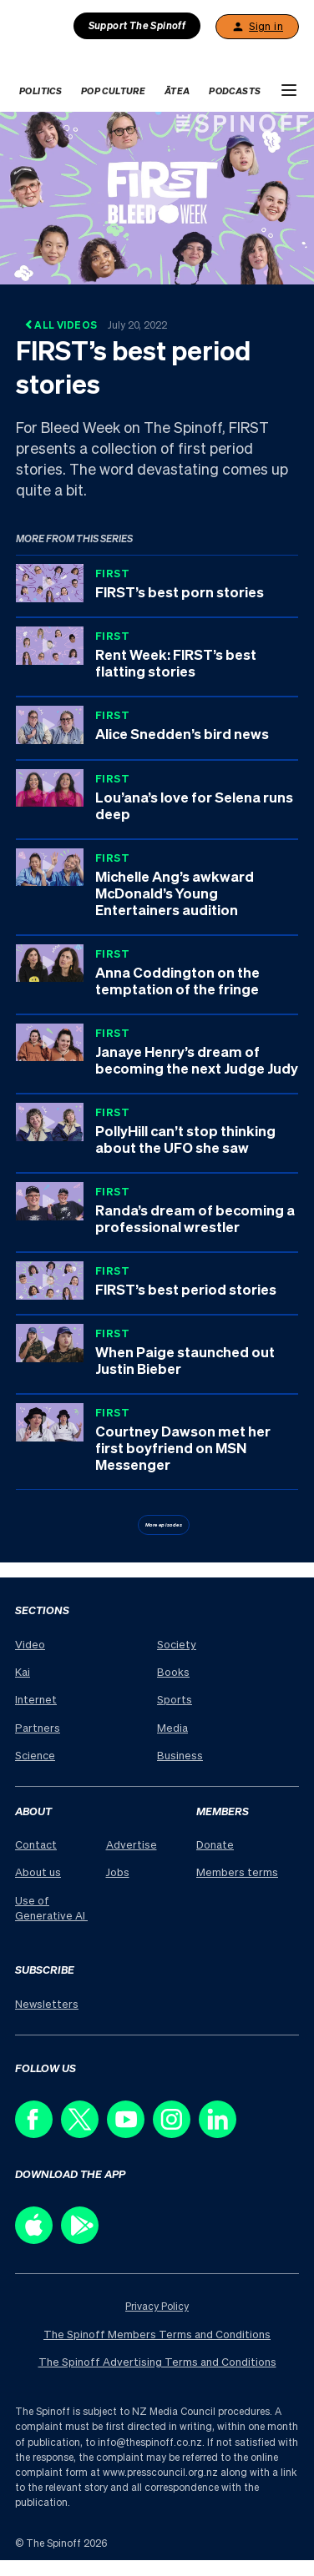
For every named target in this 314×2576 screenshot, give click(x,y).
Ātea (177, 91)
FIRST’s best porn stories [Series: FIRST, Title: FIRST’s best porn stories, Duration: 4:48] (179, 591)
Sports (174, 1699)
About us (38, 1871)
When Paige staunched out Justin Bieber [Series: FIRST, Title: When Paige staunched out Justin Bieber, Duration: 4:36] (185, 1359)
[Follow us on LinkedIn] (222, 2133)
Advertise (131, 1844)
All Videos (95, 325)
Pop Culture (113, 91)
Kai (22, 1671)
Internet (36, 1699)
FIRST (112, 572)
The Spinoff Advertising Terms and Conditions (157, 2361)
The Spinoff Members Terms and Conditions (157, 2334)
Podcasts (235, 91)
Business (180, 1755)
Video (30, 1644)
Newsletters (46, 2003)
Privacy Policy (157, 2306)
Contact (36, 1844)
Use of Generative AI (51, 1907)
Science (35, 1755)
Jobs (117, 1871)
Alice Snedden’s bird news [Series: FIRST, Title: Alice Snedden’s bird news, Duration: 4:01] (182, 733)
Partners (37, 1727)
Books (173, 1671)
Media (172, 1727)
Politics (40, 91)
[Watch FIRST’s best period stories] (157, 196)
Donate (215, 1844)
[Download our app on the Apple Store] (38, 2239)
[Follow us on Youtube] (130, 2133)
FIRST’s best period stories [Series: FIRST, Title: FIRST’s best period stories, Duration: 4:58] (185, 1288)
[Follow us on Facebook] (38, 2133)
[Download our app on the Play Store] (84, 2239)
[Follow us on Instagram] (176, 2133)
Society (176, 1644)
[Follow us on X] (84, 2133)
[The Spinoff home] (73, 56)
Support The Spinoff (137, 25)
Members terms (237, 1871)
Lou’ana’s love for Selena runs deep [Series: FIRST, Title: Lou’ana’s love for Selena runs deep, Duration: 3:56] (194, 805)
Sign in (257, 26)
